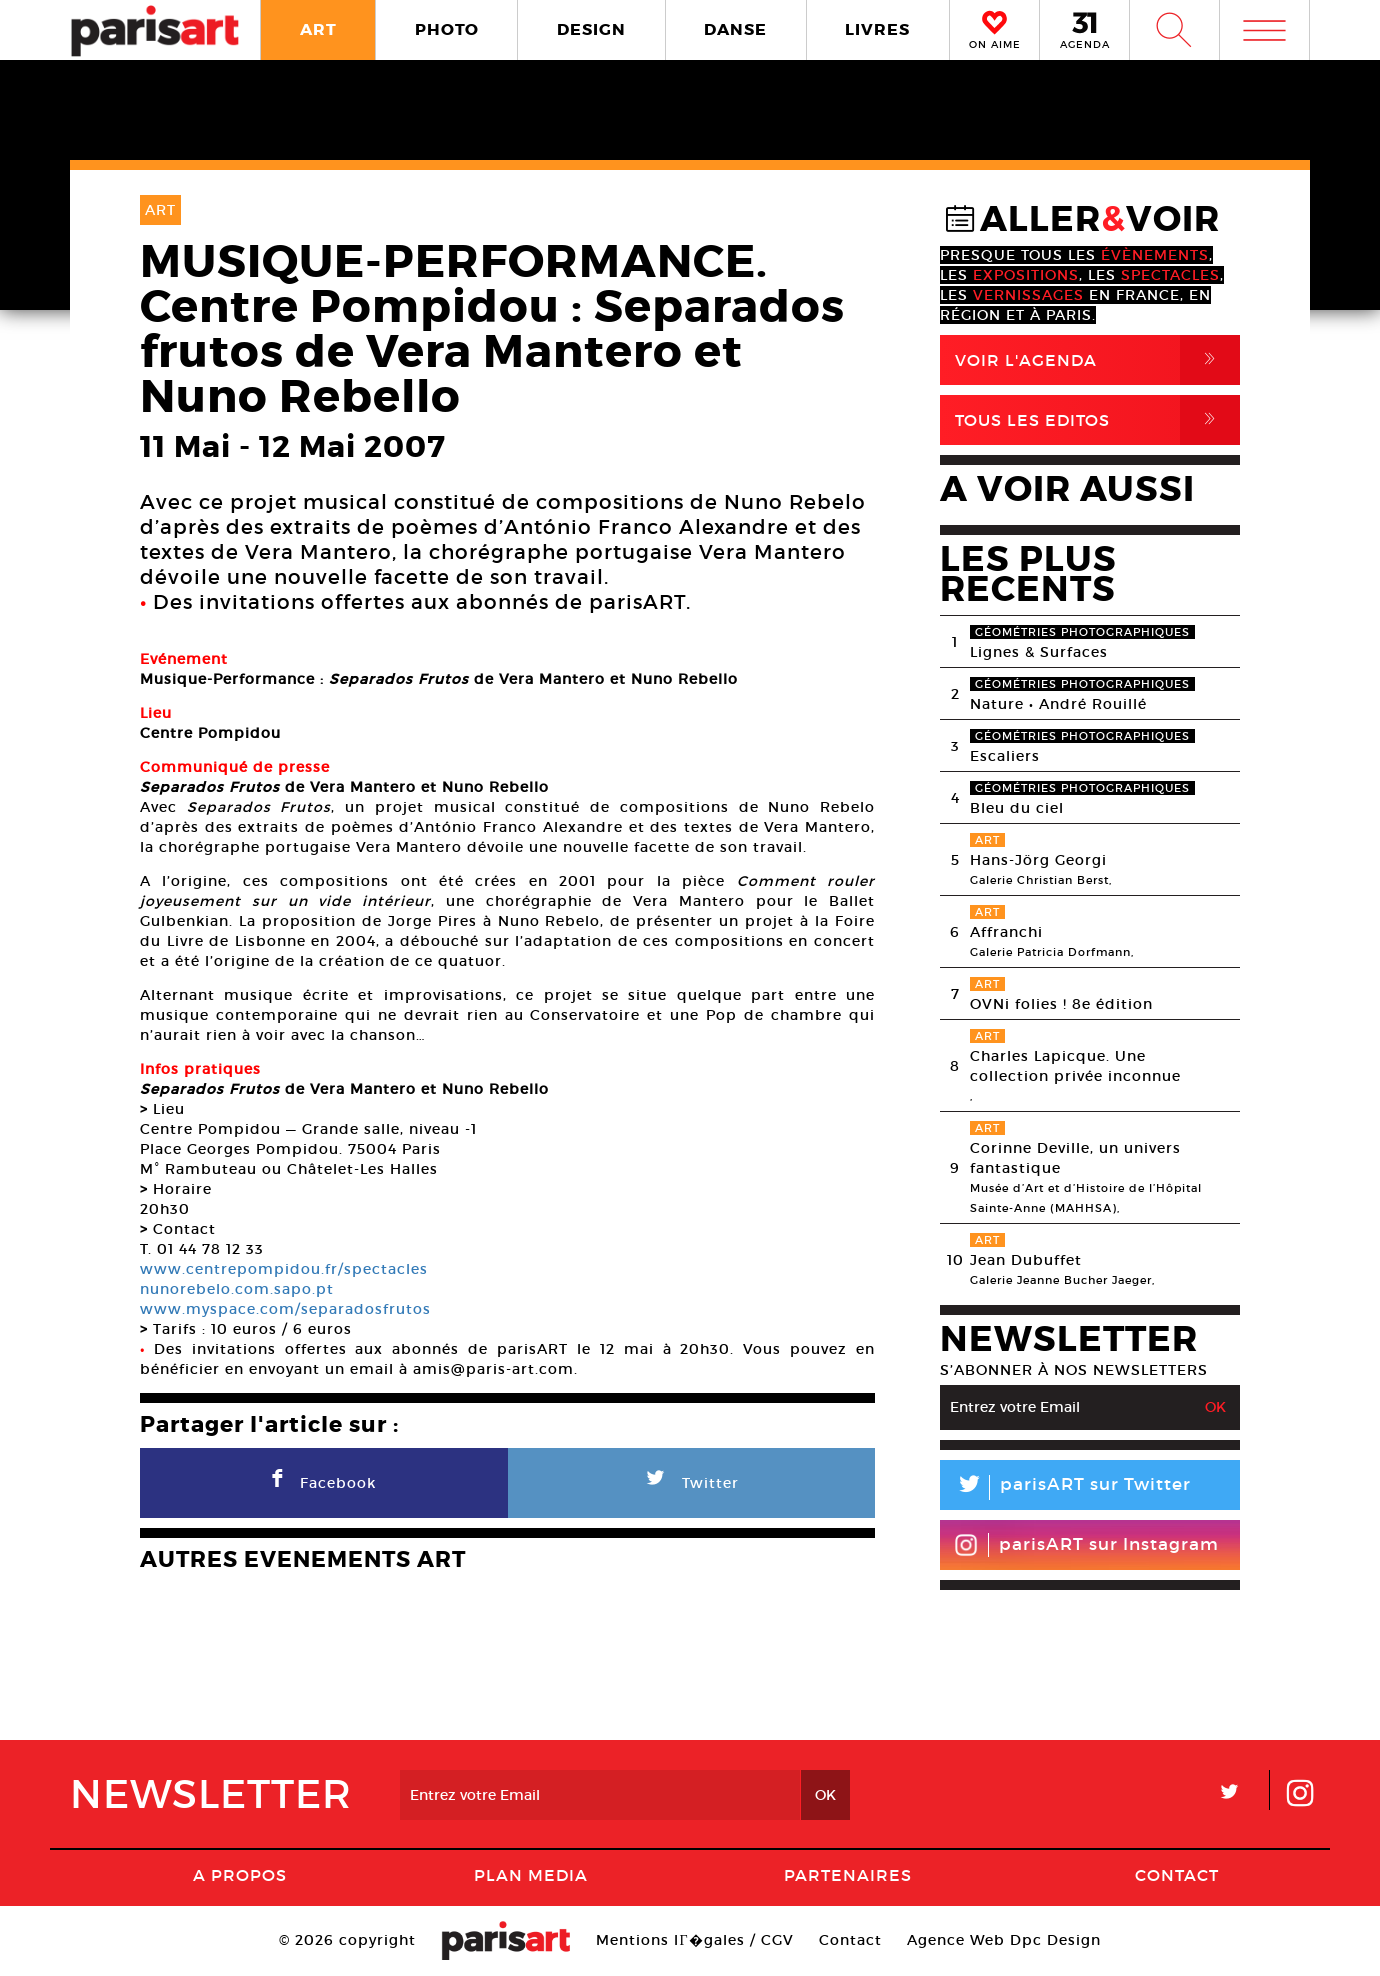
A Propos (240, 1875)
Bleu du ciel (1017, 808)
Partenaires (848, 1875)
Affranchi (1006, 932)
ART (318, 29)
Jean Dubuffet (1026, 1260)
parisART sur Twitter (1065, 1487)
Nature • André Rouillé (1058, 704)
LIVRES (877, 29)
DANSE (735, 29)
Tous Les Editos (1097, 420)
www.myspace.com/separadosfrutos (285, 1309)
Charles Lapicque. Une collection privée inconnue (1075, 1066)
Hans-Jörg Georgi (1038, 860)
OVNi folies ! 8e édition (1061, 1004)
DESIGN (591, 29)
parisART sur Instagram (1086, 1545)
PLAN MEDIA (531, 1875)
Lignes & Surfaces (1039, 652)
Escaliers (1005, 756)
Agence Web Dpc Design (1004, 1940)
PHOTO (447, 29)
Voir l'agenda (1097, 360)
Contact (1177, 1875)
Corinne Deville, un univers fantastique (1075, 1158)
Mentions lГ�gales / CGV (694, 1940)
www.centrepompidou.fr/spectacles (284, 1269)
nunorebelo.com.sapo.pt (237, 1289)
